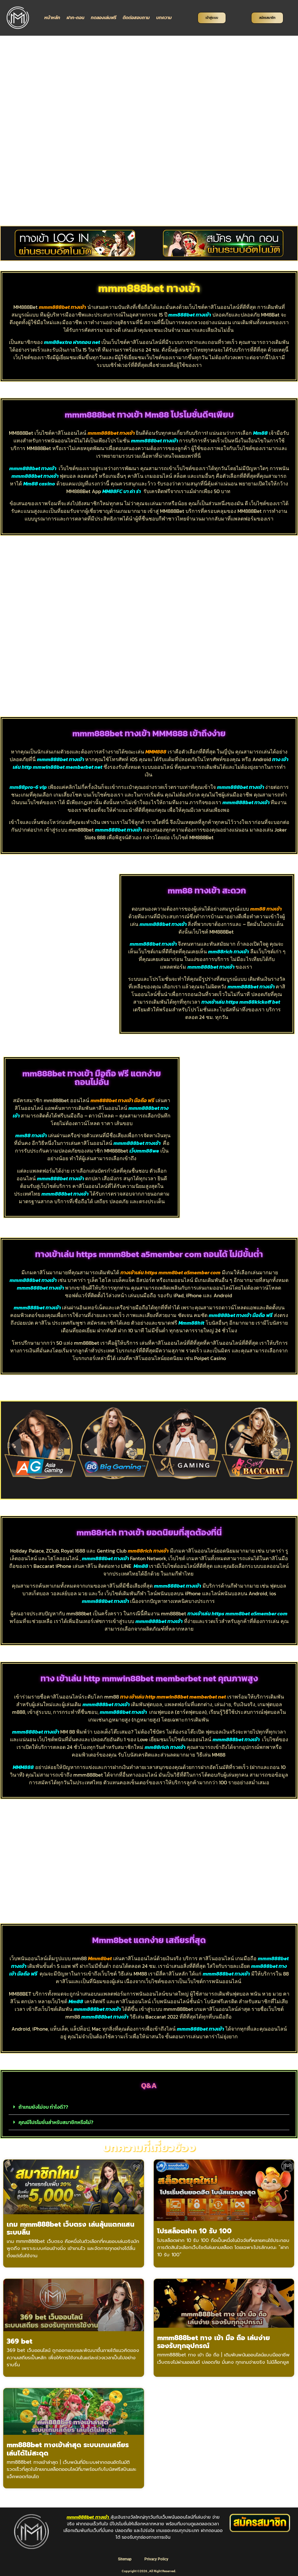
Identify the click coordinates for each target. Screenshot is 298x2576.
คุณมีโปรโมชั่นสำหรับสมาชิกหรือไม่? (55, 2122)
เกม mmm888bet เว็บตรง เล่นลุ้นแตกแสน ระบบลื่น (70, 2228)
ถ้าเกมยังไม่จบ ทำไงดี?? (43, 2107)
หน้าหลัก (52, 17)
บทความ (164, 17)
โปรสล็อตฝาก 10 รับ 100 (194, 2231)
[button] (8, 1445)
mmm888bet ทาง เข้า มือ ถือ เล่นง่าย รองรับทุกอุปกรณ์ (213, 2342)
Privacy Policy (157, 2559)
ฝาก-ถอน (75, 17)
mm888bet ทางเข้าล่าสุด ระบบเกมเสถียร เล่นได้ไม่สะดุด (68, 2449)
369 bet (19, 2341)
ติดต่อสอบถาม (136, 17)
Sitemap (123, 2559)
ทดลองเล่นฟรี (103, 17)
